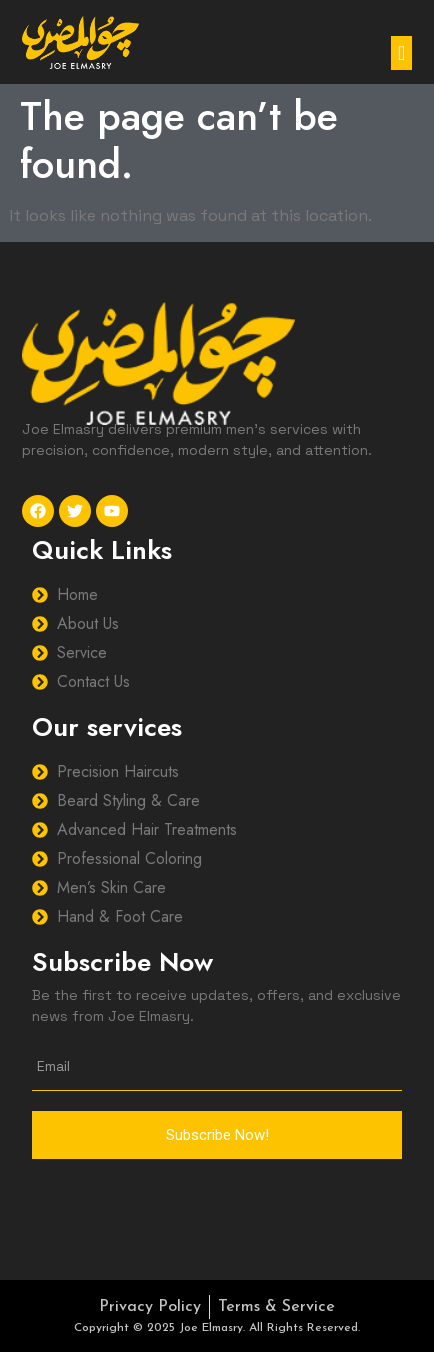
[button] (401, 53)
